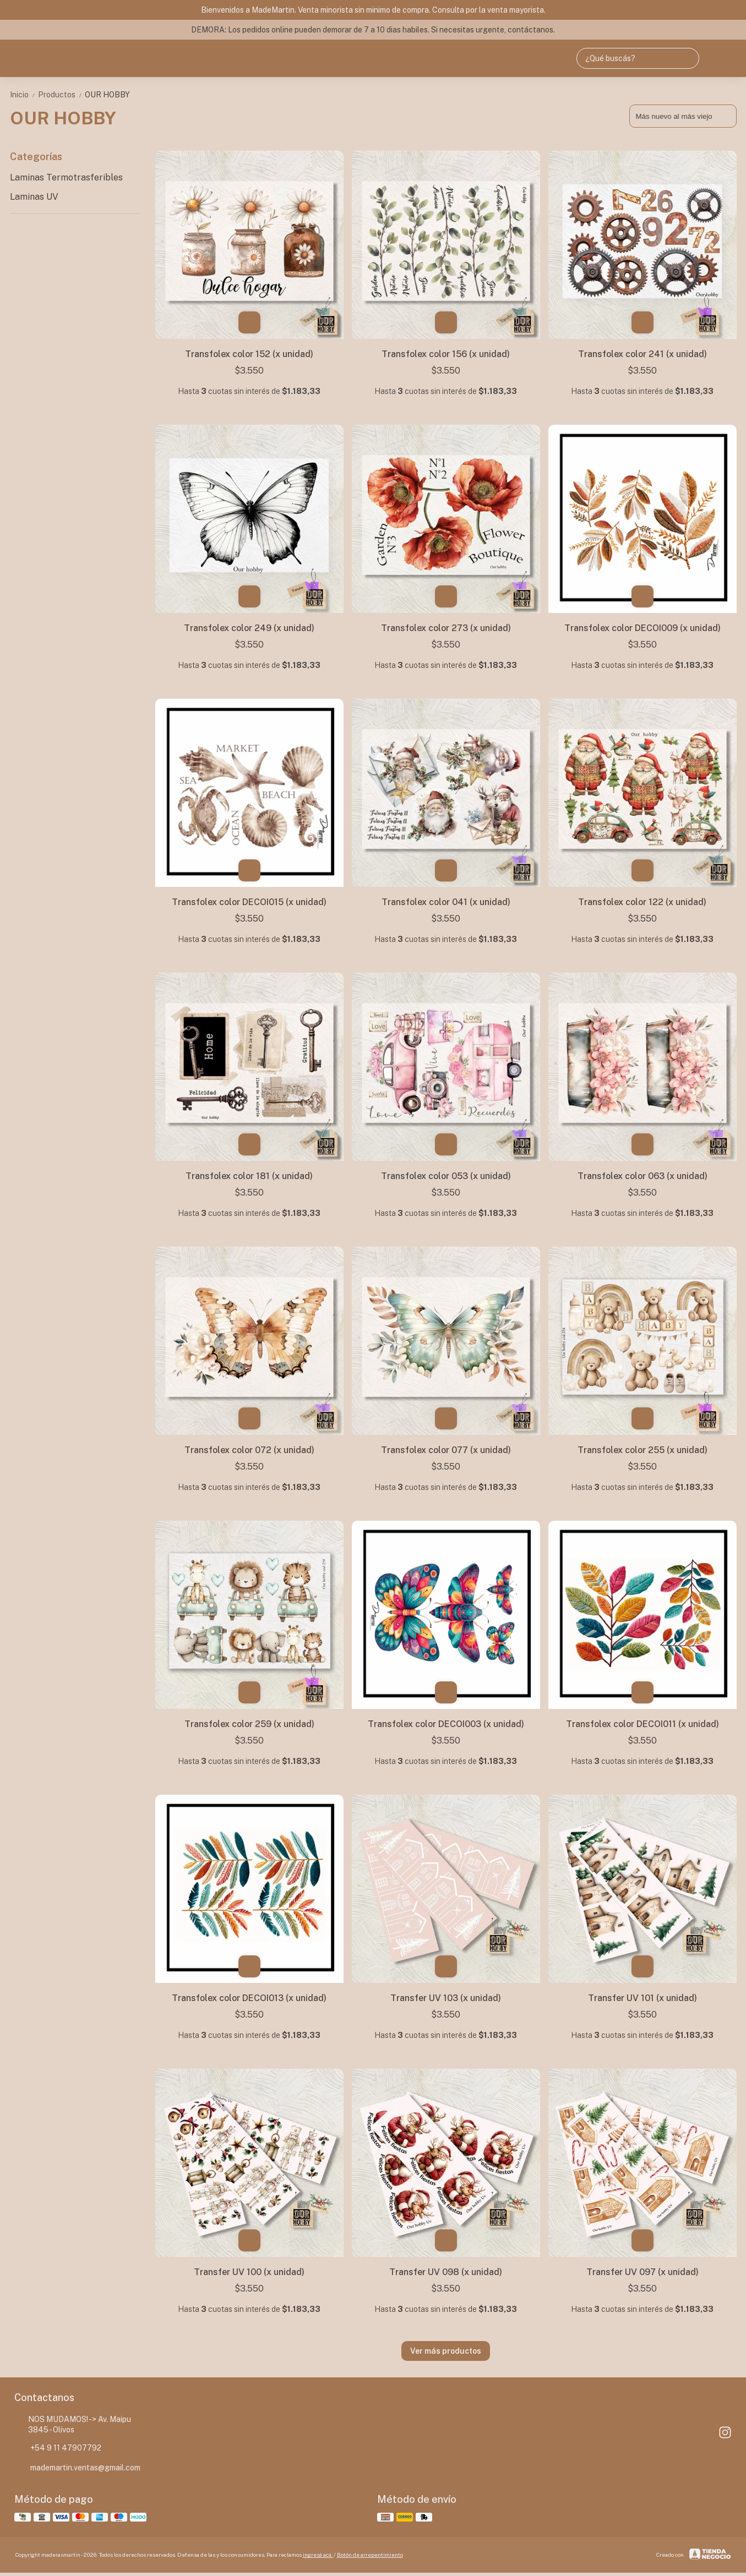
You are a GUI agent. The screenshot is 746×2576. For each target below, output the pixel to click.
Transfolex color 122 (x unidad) (642, 902)
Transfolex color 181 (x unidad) (249, 1176)
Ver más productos (445, 2351)
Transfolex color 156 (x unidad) (446, 354)
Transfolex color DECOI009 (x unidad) (642, 628)
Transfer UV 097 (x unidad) (642, 2272)
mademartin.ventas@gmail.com (77, 2468)
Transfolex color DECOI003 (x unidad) (446, 1724)
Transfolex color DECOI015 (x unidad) (249, 902)
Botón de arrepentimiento (370, 2554)
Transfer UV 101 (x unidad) (642, 1998)
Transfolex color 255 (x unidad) (642, 1450)
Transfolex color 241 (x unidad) (642, 354)
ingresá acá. (318, 2554)
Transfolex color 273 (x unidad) (446, 628)
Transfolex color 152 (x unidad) (249, 354)
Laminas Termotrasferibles (66, 177)
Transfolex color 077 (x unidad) (446, 1450)
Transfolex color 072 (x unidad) (249, 1450)
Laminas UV (34, 196)
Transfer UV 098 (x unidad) (445, 2272)
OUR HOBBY (107, 94)
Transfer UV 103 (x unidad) (445, 1998)
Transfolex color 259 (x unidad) (249, 1724)
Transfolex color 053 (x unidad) (446, 1176)
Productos (61, 94)
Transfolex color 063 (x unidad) (642, 1176)
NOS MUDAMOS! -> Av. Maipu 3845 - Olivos (72, 2424)
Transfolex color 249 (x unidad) (249, 628)
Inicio (24, 94)
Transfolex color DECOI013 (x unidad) (249, 1998)
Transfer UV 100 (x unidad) (249, 2272)
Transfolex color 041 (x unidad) (446, 902)
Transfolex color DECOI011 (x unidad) (642, 1724)
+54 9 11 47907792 (57, 2448)
